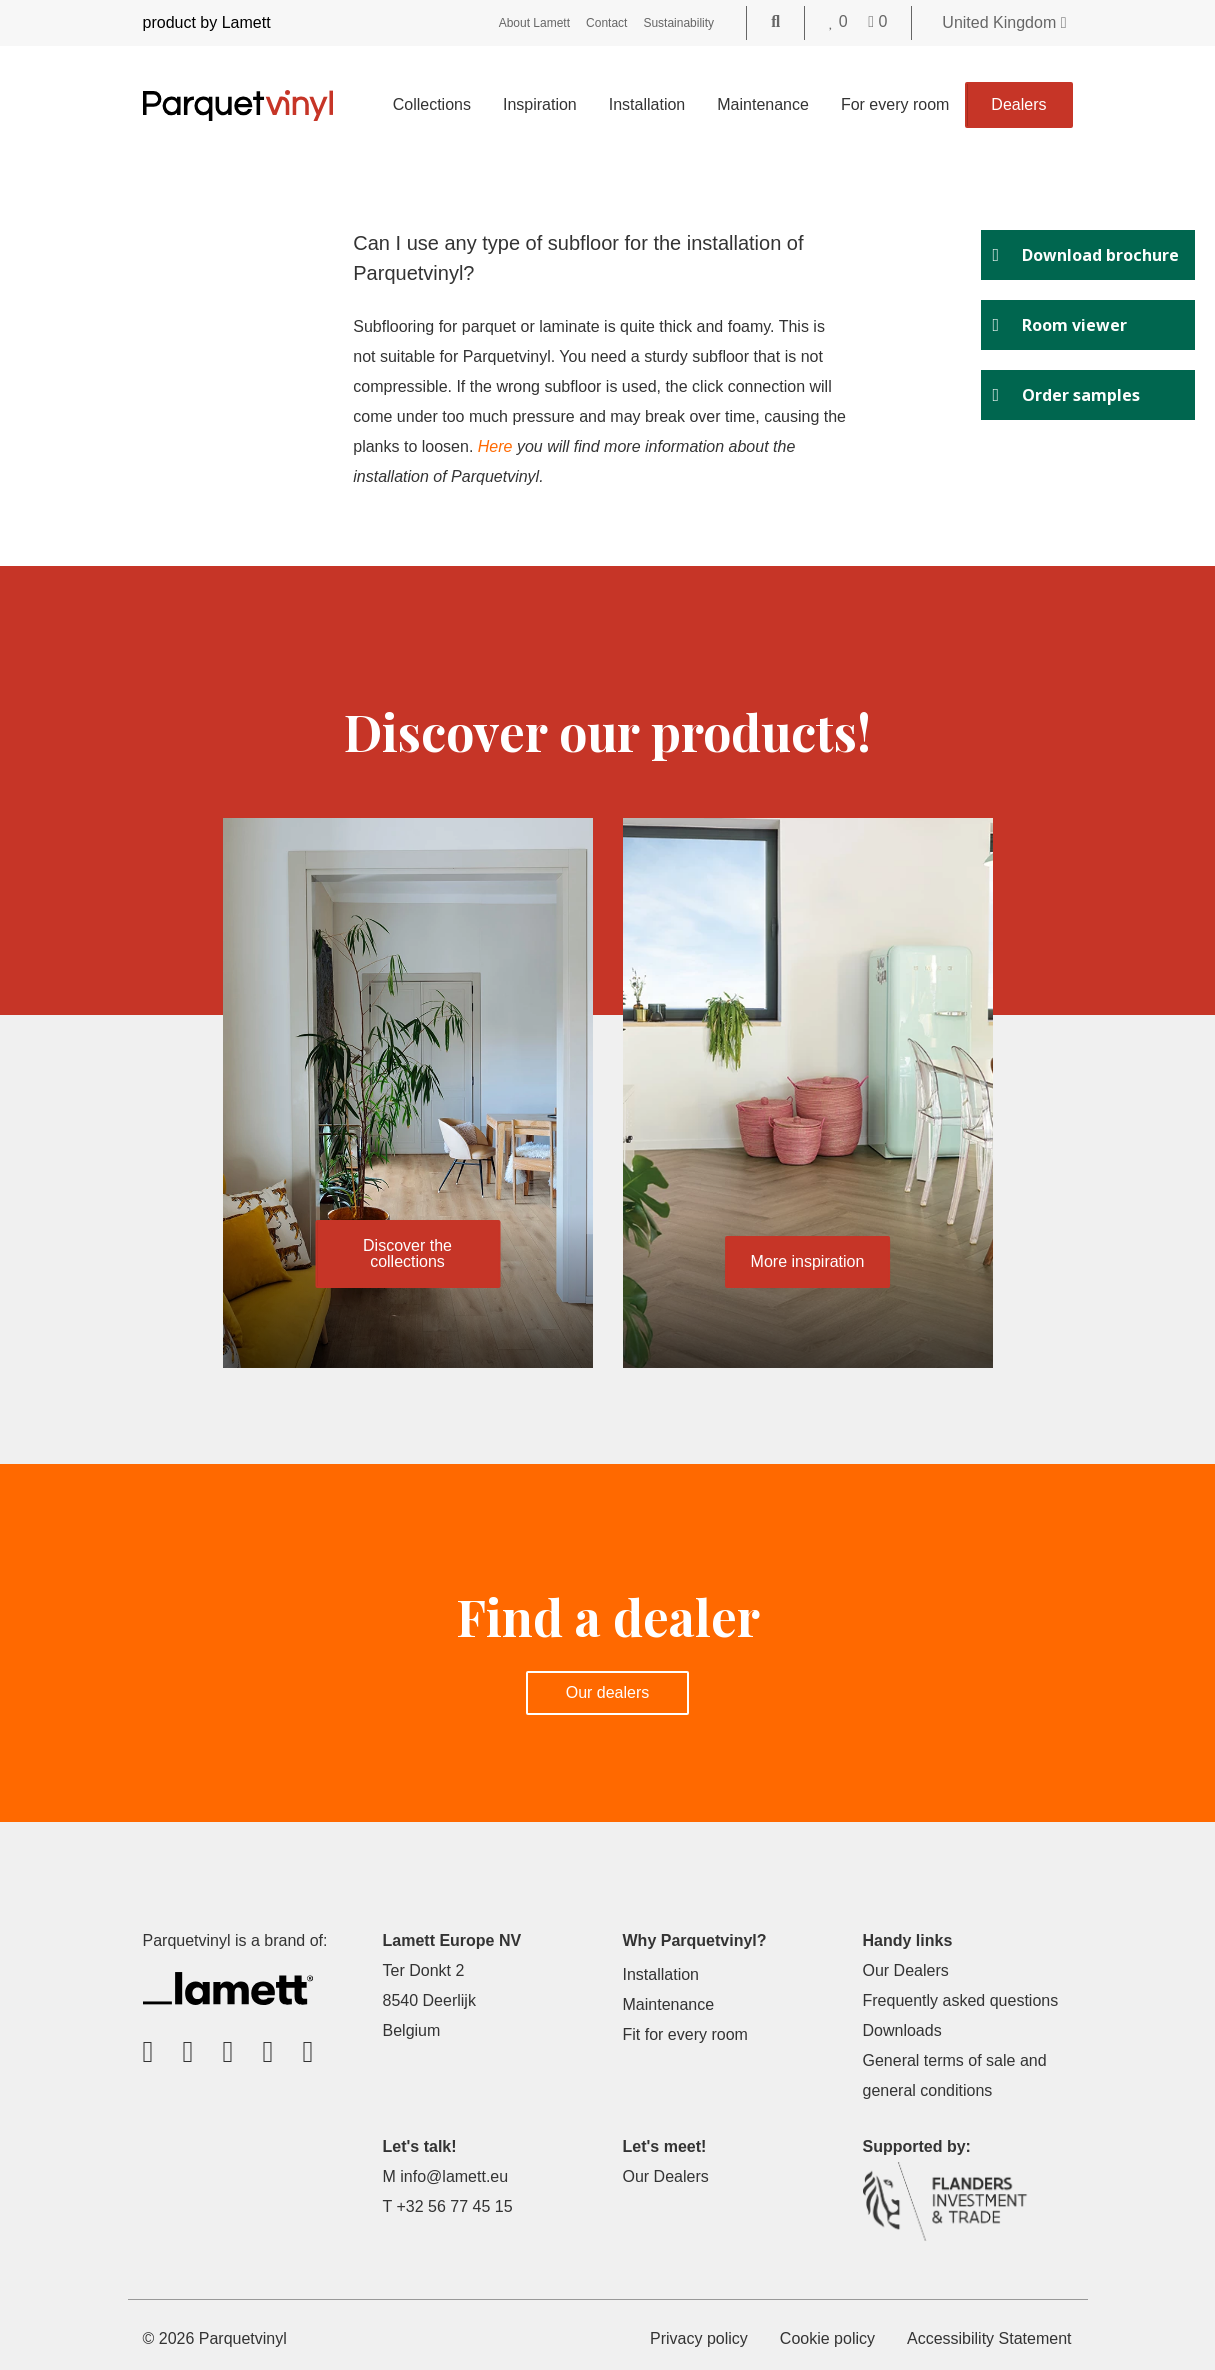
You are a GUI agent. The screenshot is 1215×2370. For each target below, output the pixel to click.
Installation (647, 104)
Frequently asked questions (961, 2000)
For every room (895, 104)
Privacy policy (699, 2338)
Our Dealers (906, 1970)
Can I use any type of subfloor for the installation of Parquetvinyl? (579, 258)
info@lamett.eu (454, 2176)
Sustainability (678, 23)
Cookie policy (827, 2338)
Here (495, 446)
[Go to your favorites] (840, 21)
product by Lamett (207, 22)
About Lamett (534, 23)
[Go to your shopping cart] (877, 21)
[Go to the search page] (775, 21)
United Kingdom (1004, 22)
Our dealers (608, 1692)
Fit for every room (685, 2034)
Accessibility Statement (989, 2338)
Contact (606, 23)
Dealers (1018, 104)
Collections (432, 104)
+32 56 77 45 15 (454, 2206)
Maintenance (763, 104)
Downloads (902, 2030)
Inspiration (540, 104)
